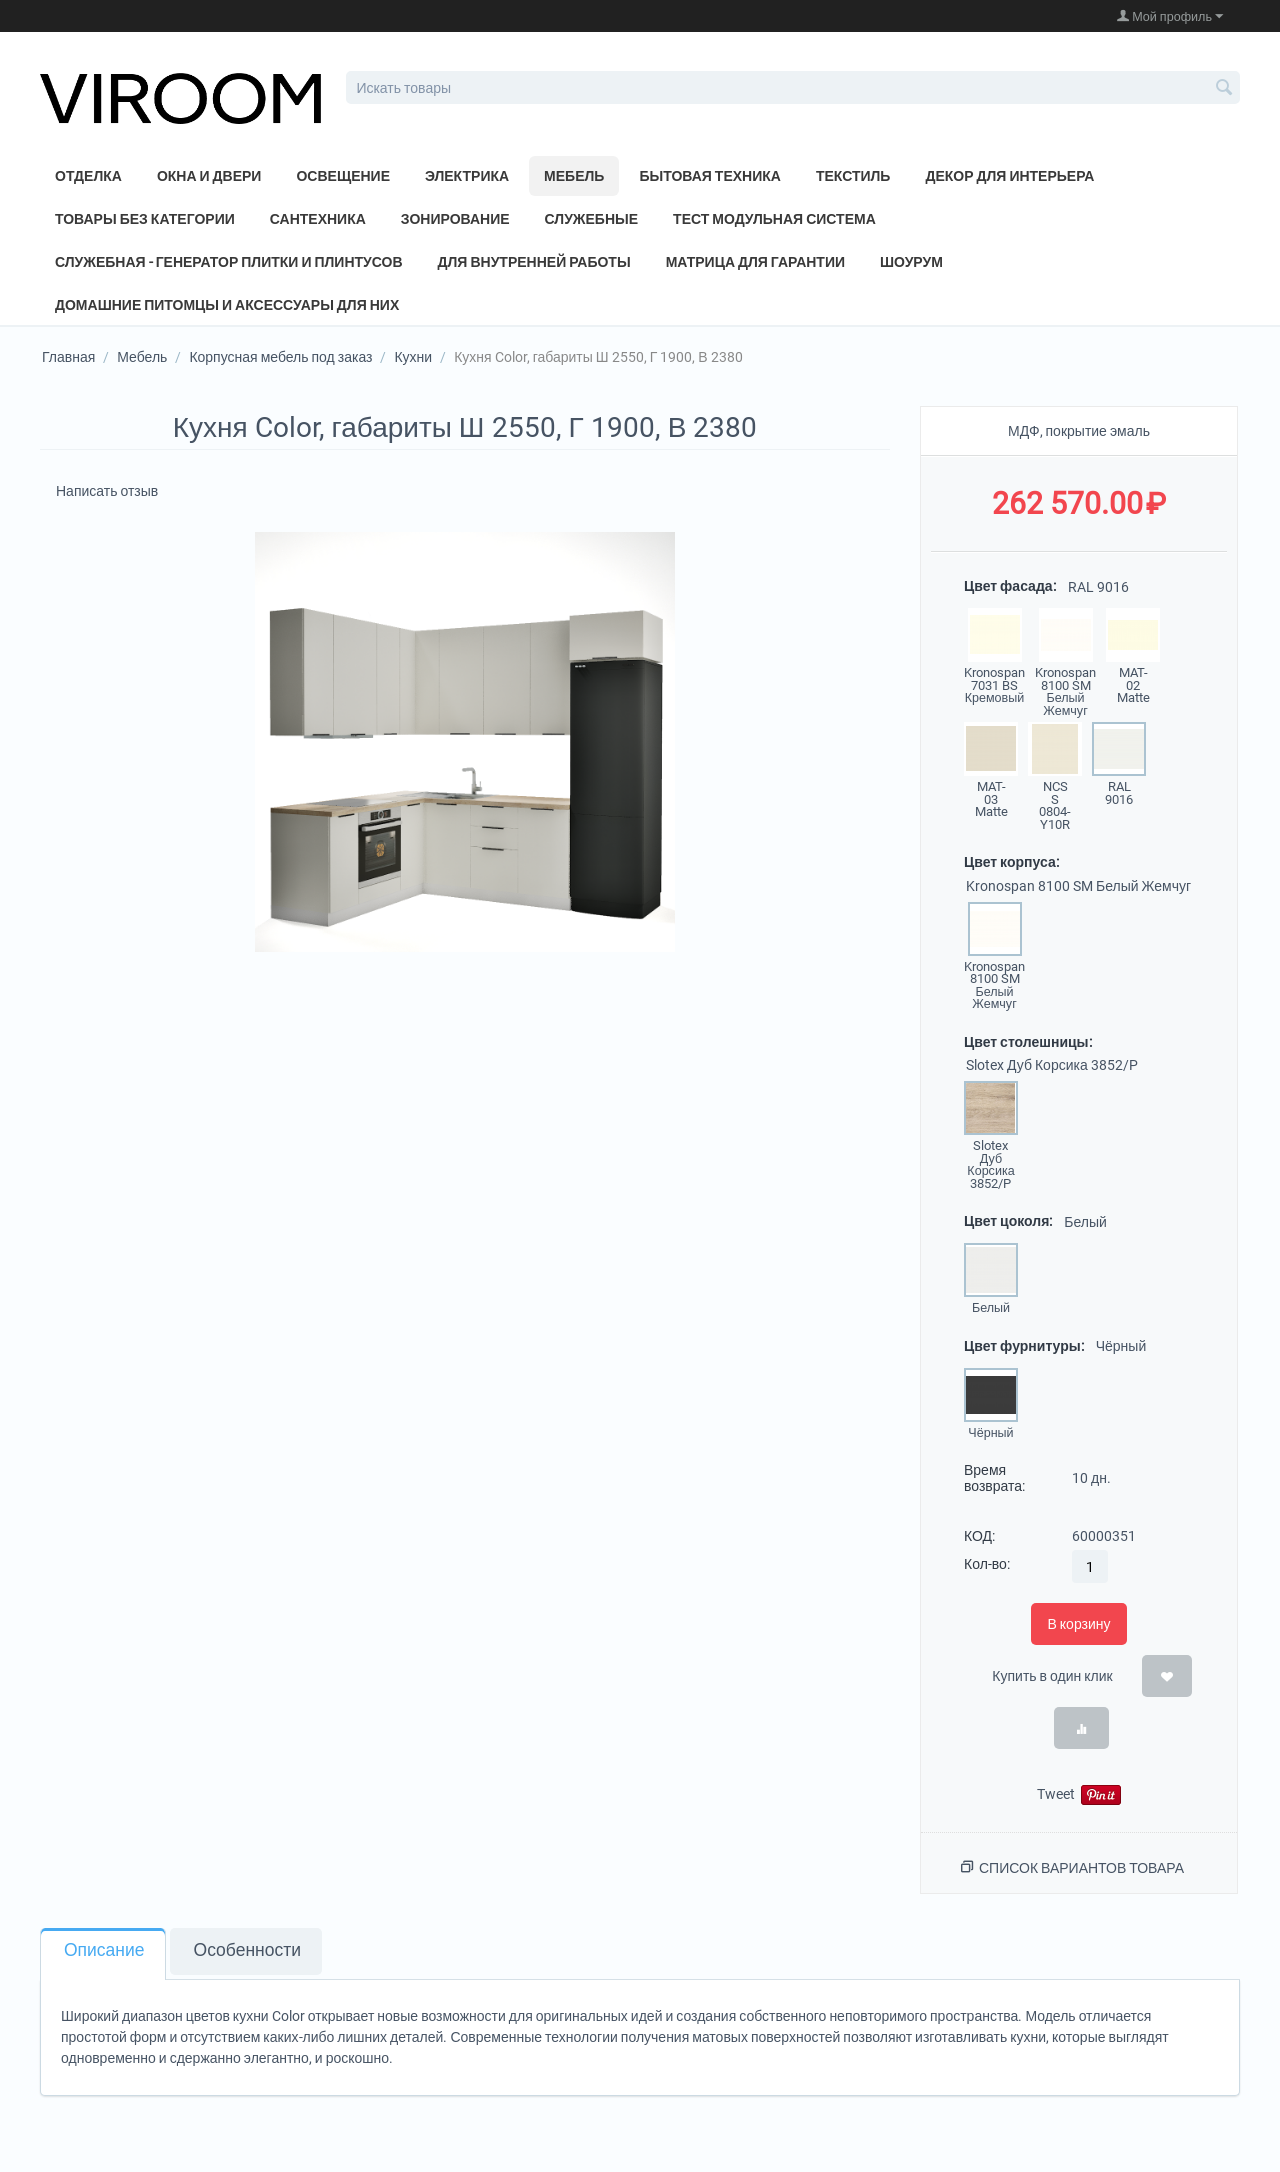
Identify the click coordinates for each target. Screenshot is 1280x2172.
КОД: (979, 1536)
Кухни (413, 357)
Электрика (467, 176)
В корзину (1078, 1624)
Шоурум (911, 262)
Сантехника (318, 219)
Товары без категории (145, 219)
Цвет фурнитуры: (1024, 1346)
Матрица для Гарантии (755, 262)
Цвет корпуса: (1011, 862)
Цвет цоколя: (1008, 1221)
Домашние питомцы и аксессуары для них (227, 305)
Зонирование (455, 219)
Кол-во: (987, 1564)
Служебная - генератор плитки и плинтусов (229, 262)
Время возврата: (994, 1478)
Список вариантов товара (1081, 1868)
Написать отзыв (107, 491)
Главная (68, 357)
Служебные (592, 219)
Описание (104, 1950)
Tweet (1056, 1794)
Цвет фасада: (1010, 586)
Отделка (88, 176)
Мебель (574, 176)
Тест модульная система (774, 219)
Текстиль (853, 176)
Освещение (343, 176)
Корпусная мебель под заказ (280, 357)
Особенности (247, 1950)
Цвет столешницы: (1028, 1042)
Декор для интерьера (1009, 176)
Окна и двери (209, 176)
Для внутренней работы (534, 262)
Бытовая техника (710, 176)
